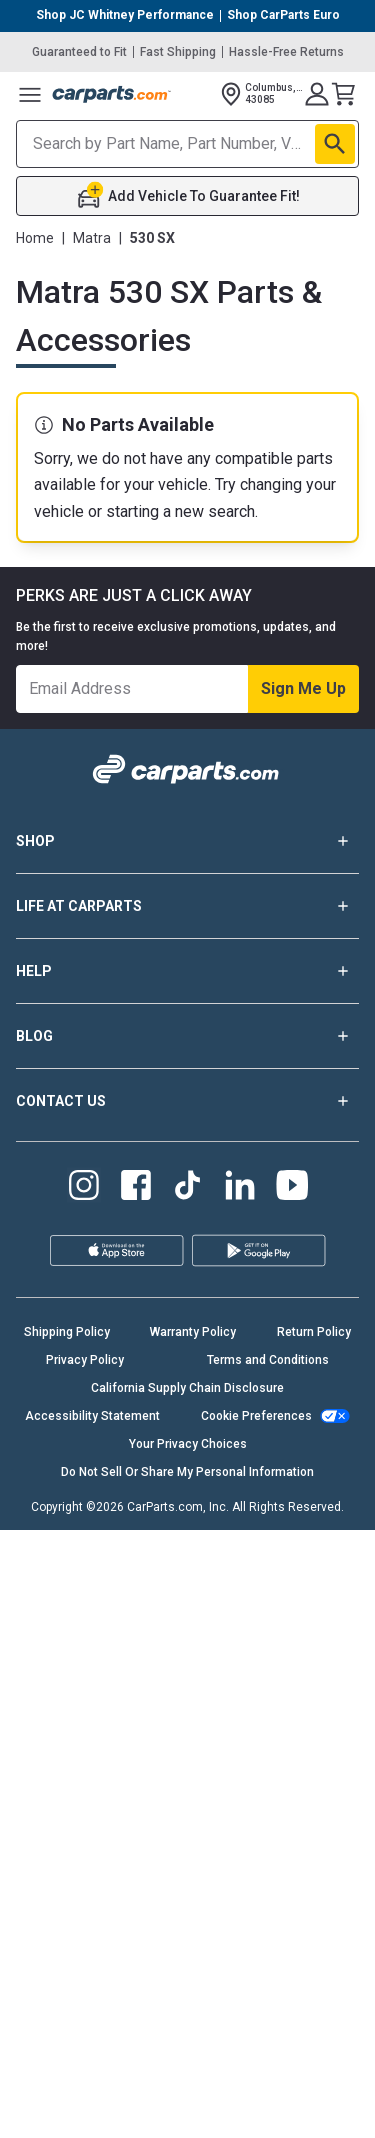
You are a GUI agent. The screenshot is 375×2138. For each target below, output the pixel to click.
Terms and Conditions (268, 1360)
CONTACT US (187, 1101)
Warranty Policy (193, 1332)
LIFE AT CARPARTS (187, 906)
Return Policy (314, 1332)
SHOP (187, 841)
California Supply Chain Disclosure (187, 1388)
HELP (187, 971)
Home (35, 238)
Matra (92, 238)
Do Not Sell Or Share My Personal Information (187, 1472)
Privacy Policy (85, 1360)
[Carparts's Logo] (112, 94)
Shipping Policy (67, 1332)
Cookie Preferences (256, 1416)
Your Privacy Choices (188, 1444)
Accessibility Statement (92, 1416)
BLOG (187, 1036)
